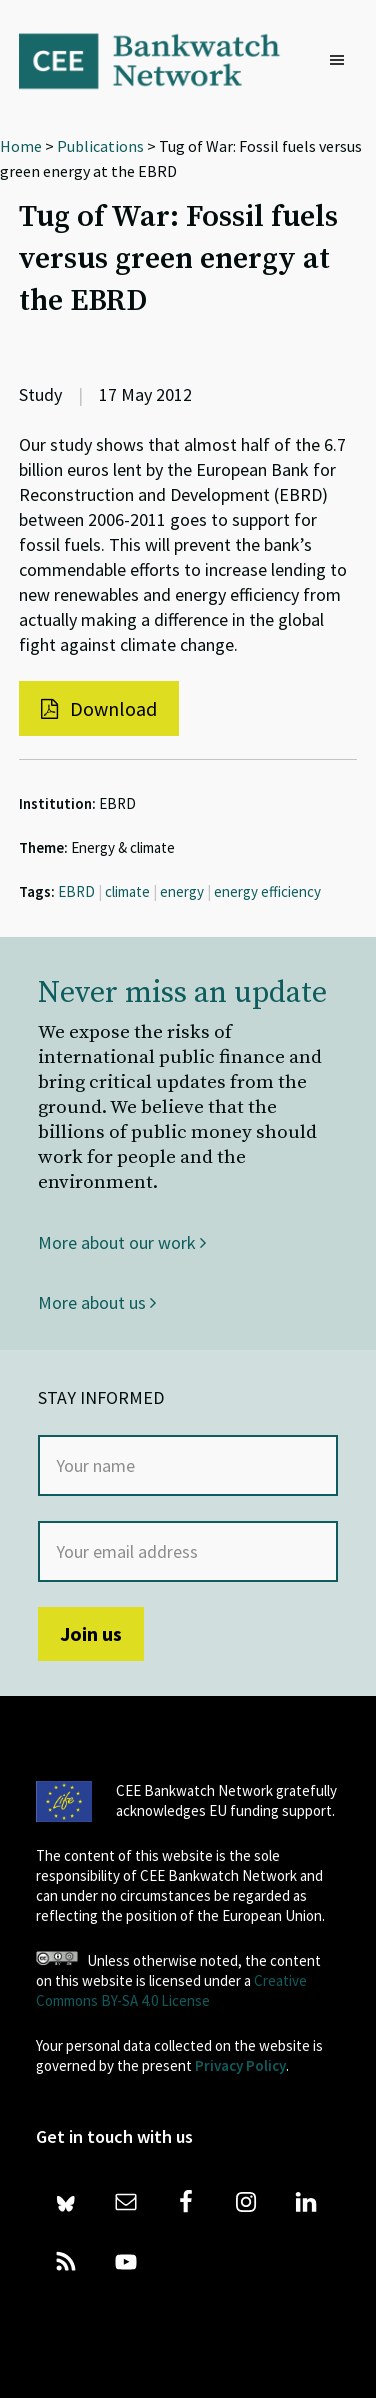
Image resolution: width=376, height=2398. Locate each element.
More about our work (122, 1242)
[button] (342, 61)
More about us (97, 1302)
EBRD (76, 891)
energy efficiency (267, 891)
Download (99, 708)
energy (182, 891)
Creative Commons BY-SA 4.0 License (171, 1990)
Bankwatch (163, 60)
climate (127, 891)
